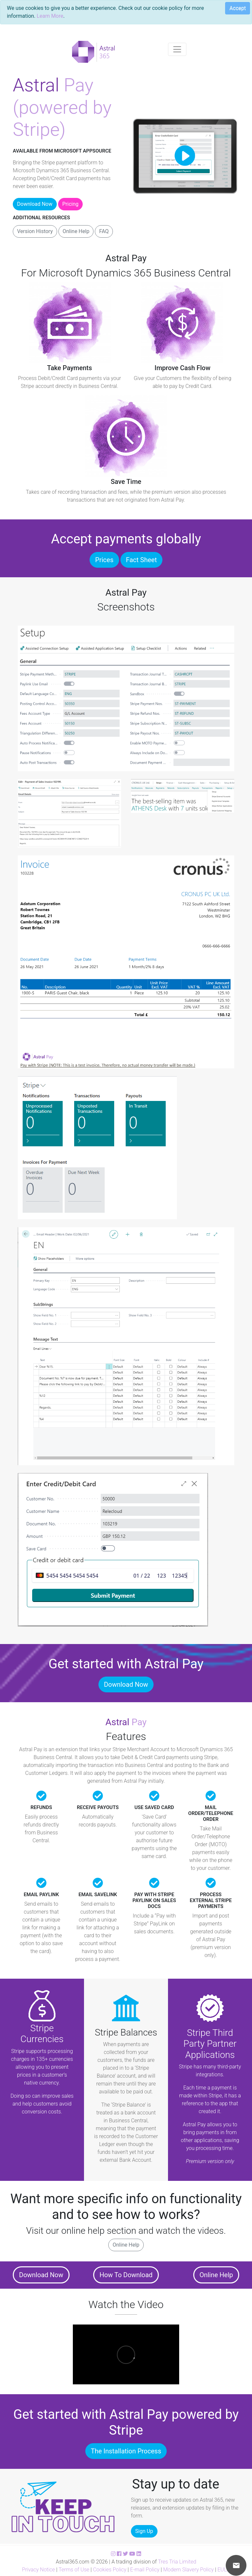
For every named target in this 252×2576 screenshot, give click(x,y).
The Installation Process (126, 2451)
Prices (104, 560)
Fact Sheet (141, 560)
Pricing (70, 204)
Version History (35, 231)
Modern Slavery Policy (188, 2569)
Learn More (50, 16)
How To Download (126, 2275)
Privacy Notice (38, 2569)
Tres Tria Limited (177, 2562)
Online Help (76, 231)
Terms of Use (73, 2569)
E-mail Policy (144, 2569)
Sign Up (144, 2531)
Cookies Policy (109, 2569)
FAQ (104, 231)
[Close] (235, 9)
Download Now (34, 204)
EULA (224, 2569)
